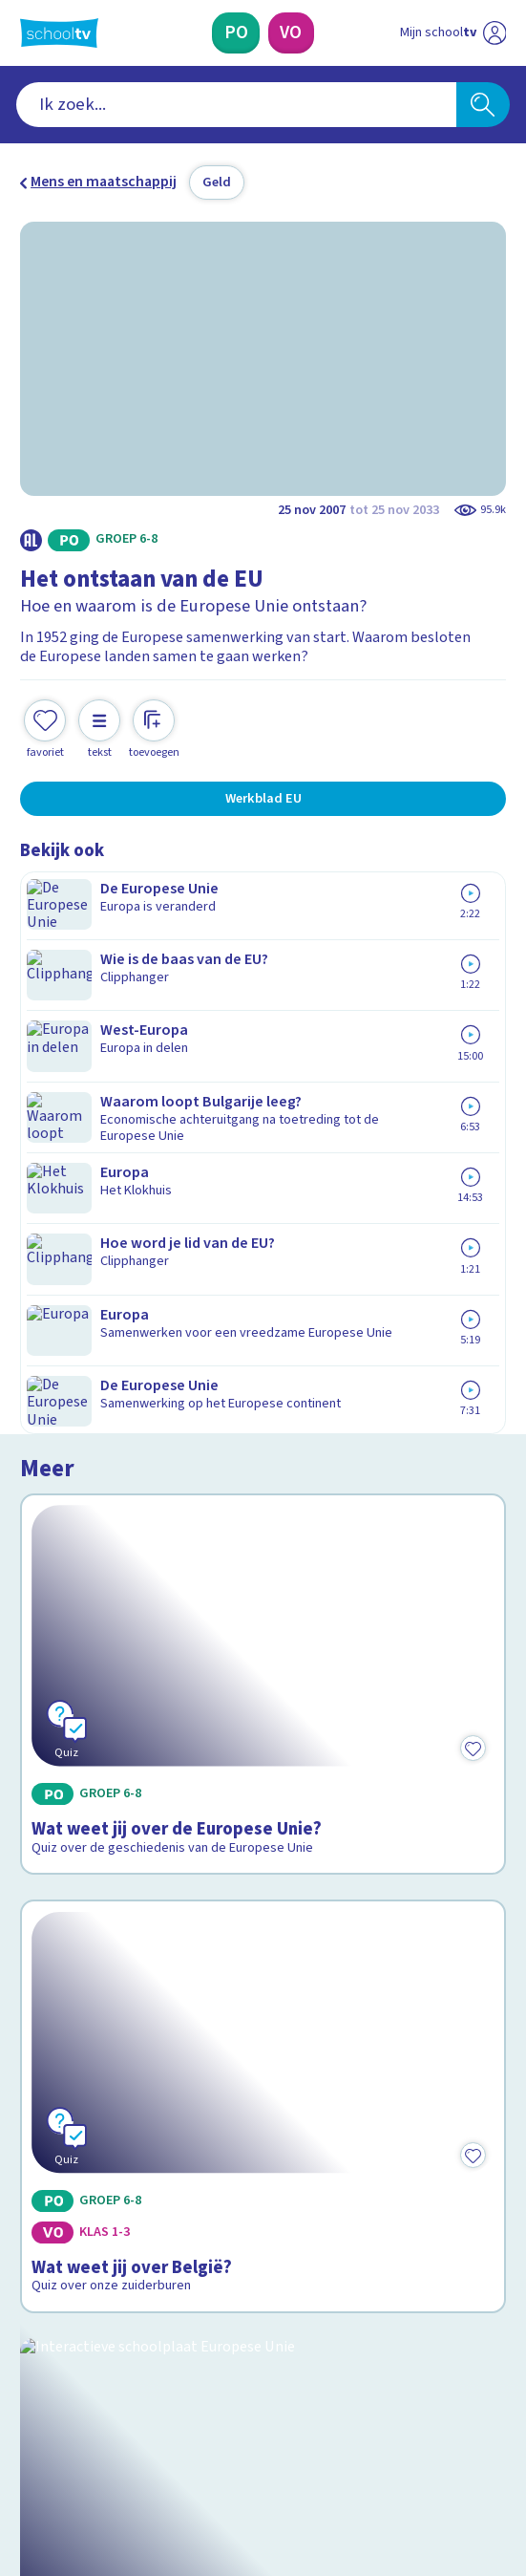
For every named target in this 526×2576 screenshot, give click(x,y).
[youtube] (156, 2427)
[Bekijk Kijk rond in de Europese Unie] (263, 1616)
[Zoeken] (483, 104)
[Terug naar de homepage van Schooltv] (59, 33)
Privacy (49, 2148)
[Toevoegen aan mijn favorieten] (45, 710)
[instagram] (72, 2427)
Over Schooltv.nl (86, 2122)
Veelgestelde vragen (104, 2096)
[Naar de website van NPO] (494, 33)
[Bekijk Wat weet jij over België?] (263, 1313)
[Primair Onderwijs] (236, 33)
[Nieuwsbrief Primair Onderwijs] (167, 2284)
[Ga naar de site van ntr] (434, 2471)
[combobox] (236, 104)
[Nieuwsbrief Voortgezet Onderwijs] (359, 2284)
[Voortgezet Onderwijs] (291, 33)
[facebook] (30, 2427)
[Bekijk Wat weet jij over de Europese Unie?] (263, 1016)
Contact (52, 2069)
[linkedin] (114, 2427)
